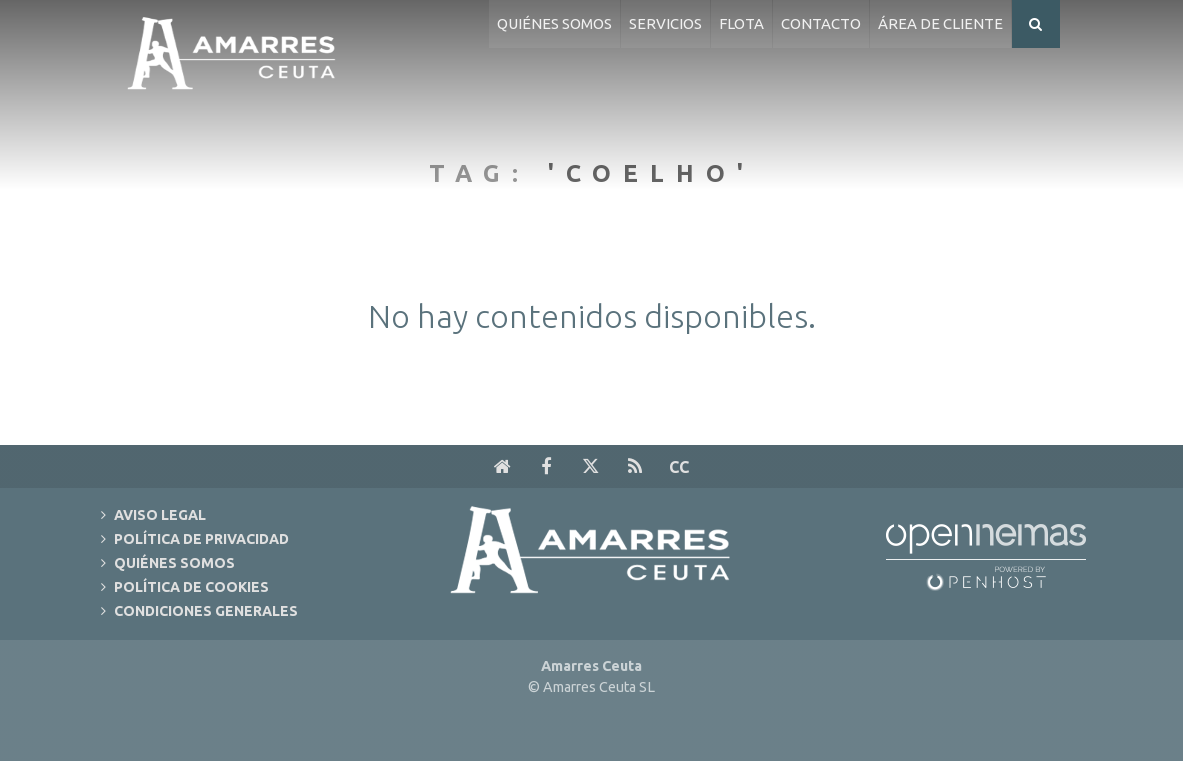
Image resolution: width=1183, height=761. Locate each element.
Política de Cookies (191, 587)
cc (679, 467)
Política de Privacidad (201, 539)
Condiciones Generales (206, 611)
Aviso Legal (160, 515)
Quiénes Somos (174, 563)
